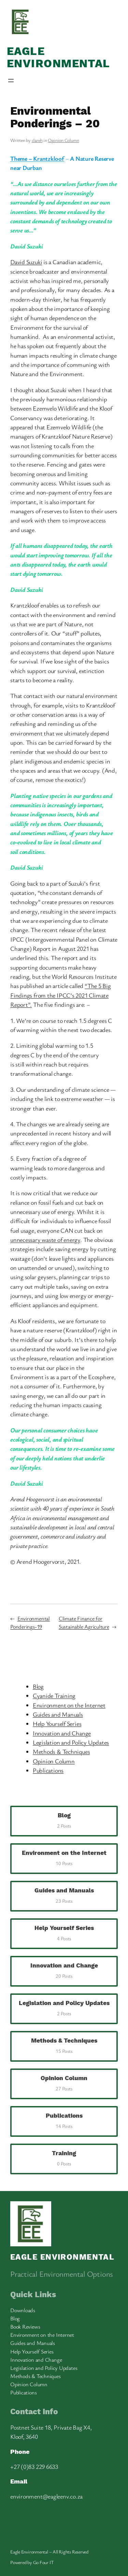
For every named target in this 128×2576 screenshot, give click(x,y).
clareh (37, 140)
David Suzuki (26, 262)
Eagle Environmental (58, 57)
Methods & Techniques (61, 1751)
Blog (38, 1686)
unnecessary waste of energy (45, 1239)
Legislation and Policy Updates (71, 1742)
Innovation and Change (62, 1733)
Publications (48, 1770)
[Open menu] (11, 80)
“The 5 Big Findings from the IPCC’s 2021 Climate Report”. (60, 995)
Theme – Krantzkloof (37, 158)
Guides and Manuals (58, 1714)
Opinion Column (63, 140)
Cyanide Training (54, 1695)
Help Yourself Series (57, 1723)
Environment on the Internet (69, 1705)
